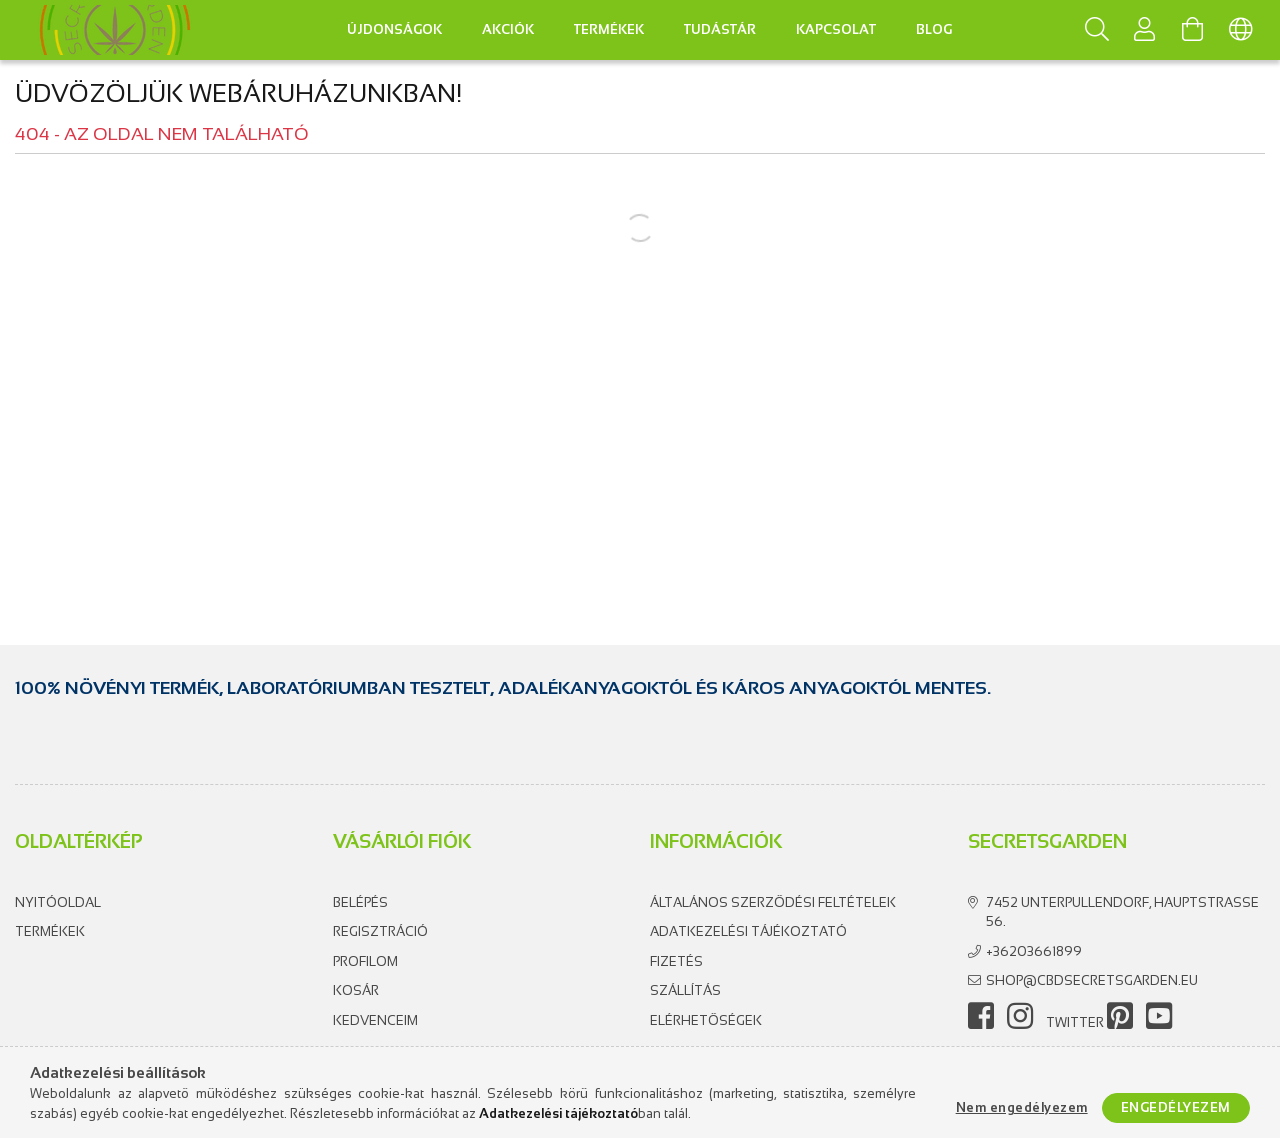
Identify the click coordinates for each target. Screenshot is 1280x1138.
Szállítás (685, 990)
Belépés (360, 902)
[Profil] (1145, 30)
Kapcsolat (836, 29)
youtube (1159, 1016)
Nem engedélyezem (1022, 1107)
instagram (1020, 1016)
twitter (1075, 1022)
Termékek (50, 931)
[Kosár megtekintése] (1193, 30)
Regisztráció (380, 931)
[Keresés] (1097, 30)
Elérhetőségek (706, 1020)
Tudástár (720, 29)
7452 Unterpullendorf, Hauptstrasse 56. (1122, 912)
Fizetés (676, 961)
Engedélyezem (1176, 1107)
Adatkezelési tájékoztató (748, 931)
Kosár (356, 990)
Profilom (365, 961)
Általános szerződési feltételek (773, 902)
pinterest (1120, 1016)
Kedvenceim (375, 1020)
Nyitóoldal (58, 902)
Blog (934, 29)
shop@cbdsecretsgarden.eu (1092, 980)
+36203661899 (1034, 951)
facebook (981, 1016)
